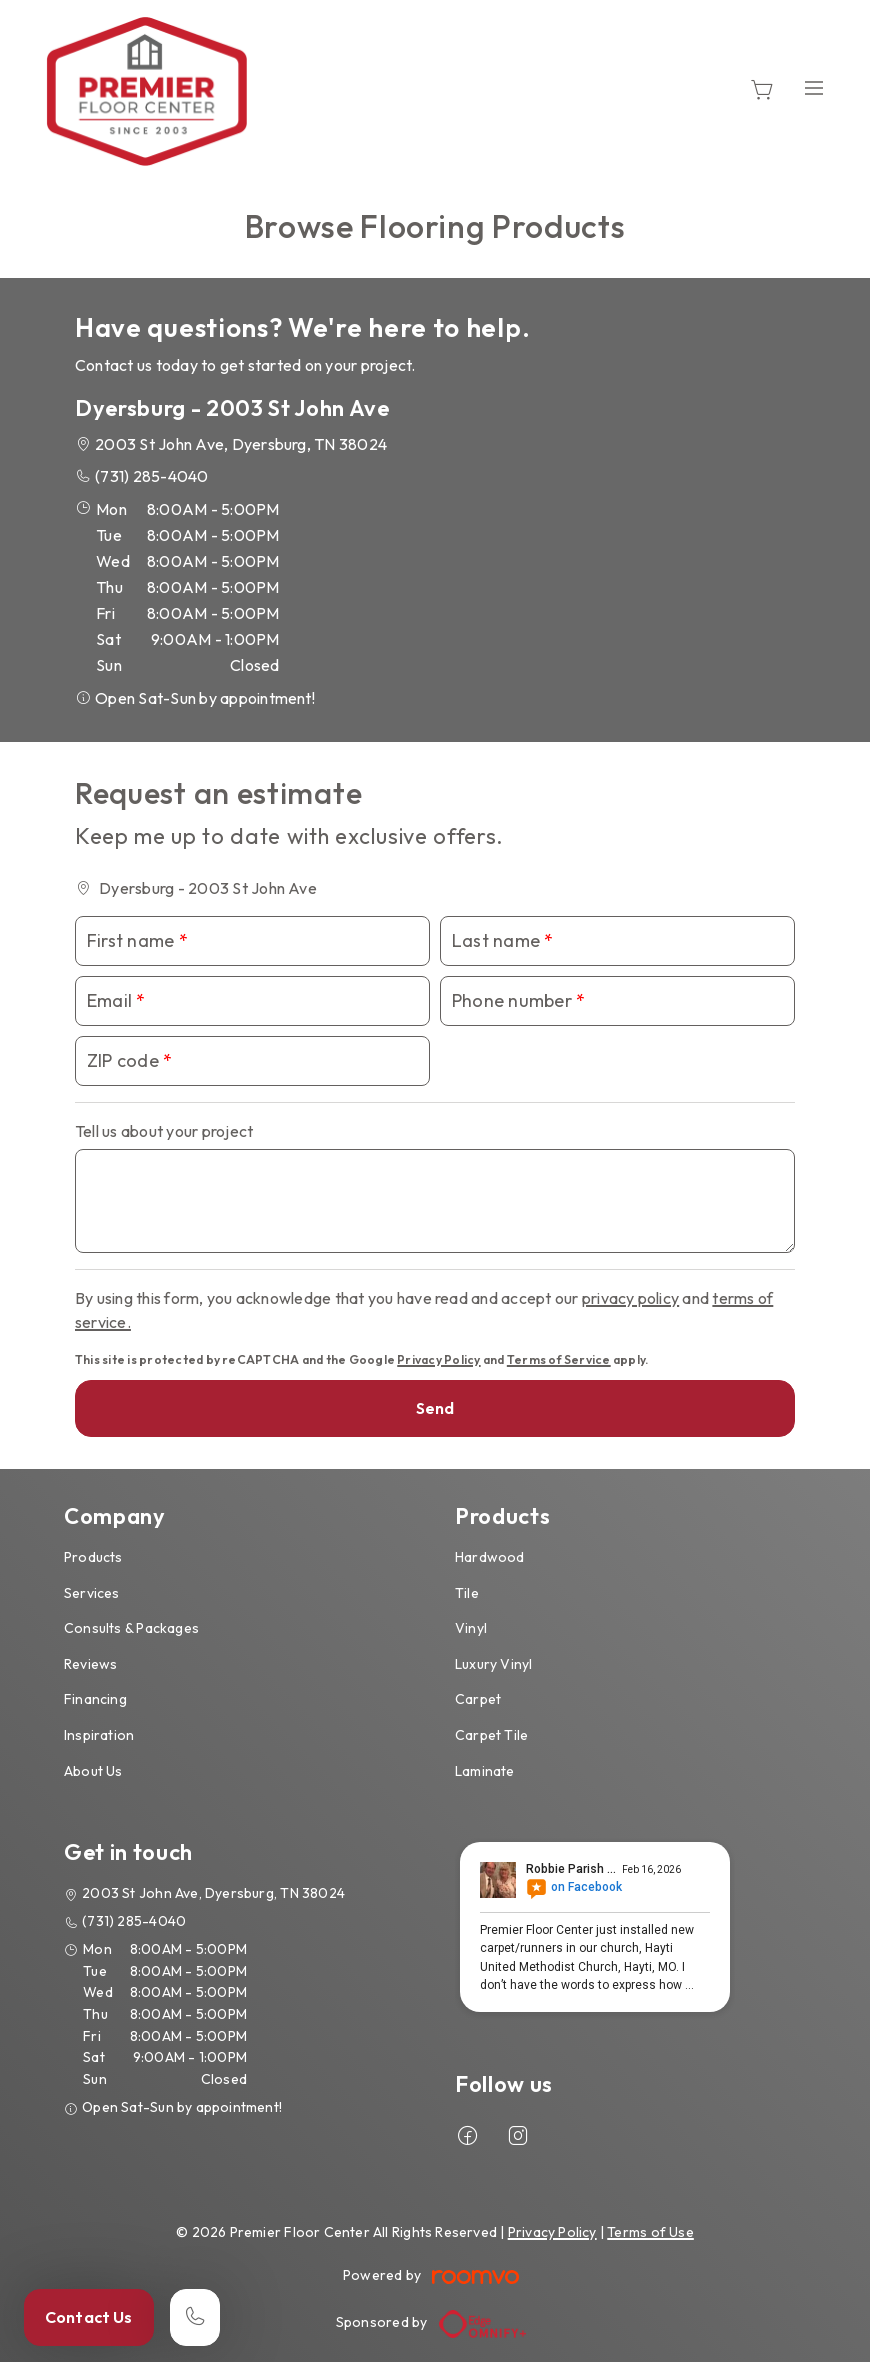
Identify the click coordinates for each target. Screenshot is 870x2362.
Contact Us (89, 2317)
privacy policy (630, 1298)
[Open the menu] (814, 87)
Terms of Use (650, 2232)
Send (435, 1408)
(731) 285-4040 (151, 476)
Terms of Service (559, 1359)
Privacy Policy (438, 1359)
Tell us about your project (164, 1131)
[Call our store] (195, 2317)
